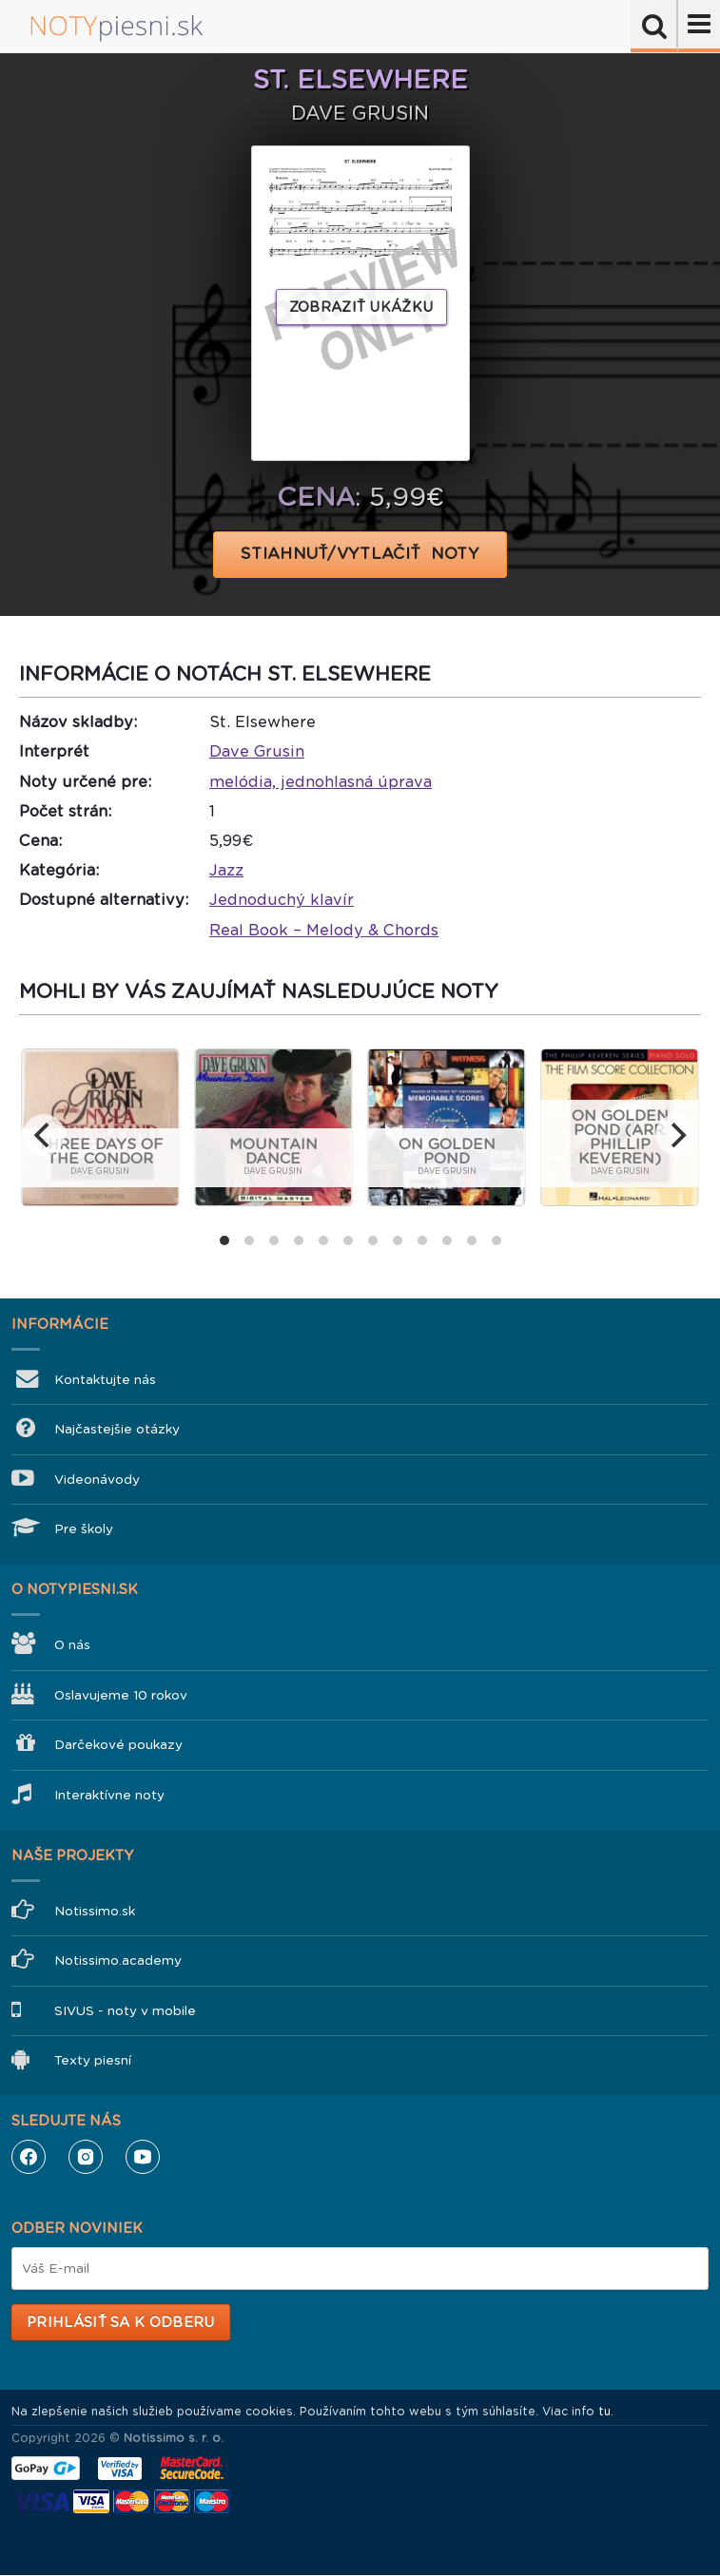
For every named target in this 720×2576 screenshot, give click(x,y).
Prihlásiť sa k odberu (120, 2322)
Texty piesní (92, 2060)
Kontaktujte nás (105, 1380)
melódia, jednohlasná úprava (320, 782)
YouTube (143, 2157)
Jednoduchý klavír (281, 900)
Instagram (85, 2157)
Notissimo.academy (118, 1960)
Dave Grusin (256, 751)
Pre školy (83, 1529)
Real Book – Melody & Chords (323, 930)
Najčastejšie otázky (117, 1429)
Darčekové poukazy (118, 1745)
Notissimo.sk (94, 1911)
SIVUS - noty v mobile (125, 2011)
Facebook (28, 2157)
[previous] (44, 1135)
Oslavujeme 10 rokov (120, 1695)
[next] (676, 1135)
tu (604, 2411)
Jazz (226, 870)
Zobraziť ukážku (361, 307)
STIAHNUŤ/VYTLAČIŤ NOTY (360, 554)
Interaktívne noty (109, 1795)
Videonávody (97, 1479)
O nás (72, 1645)
